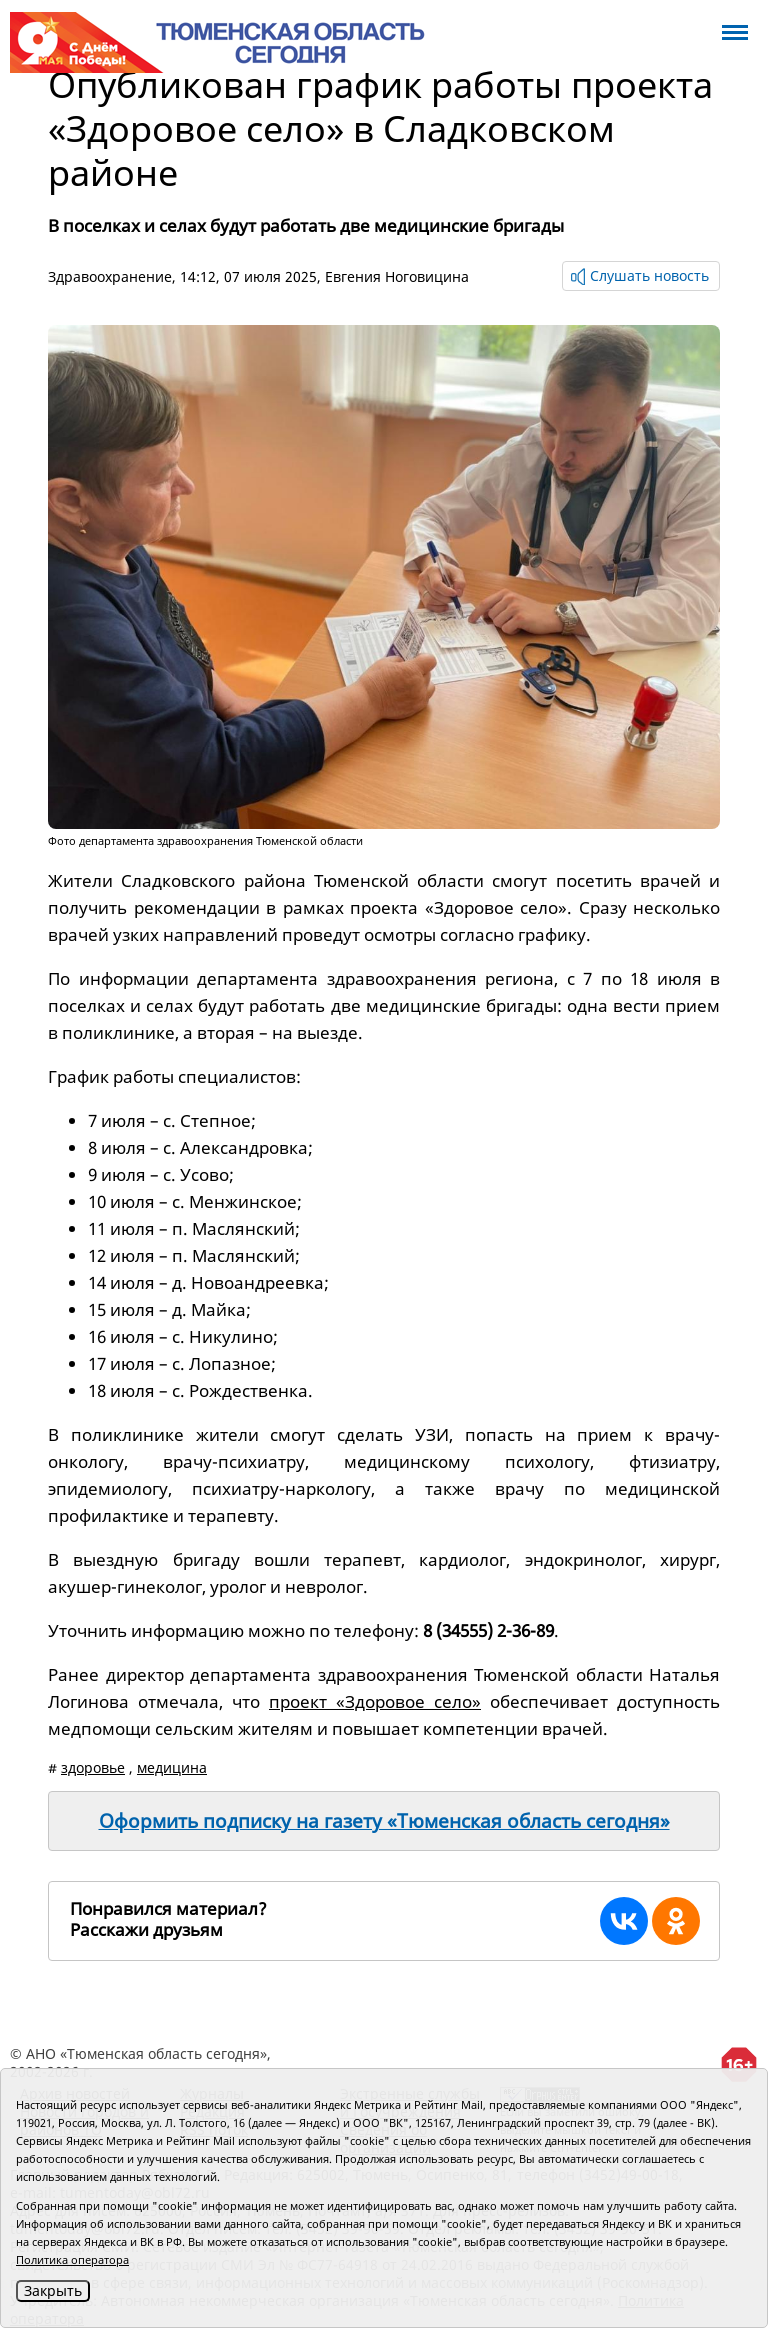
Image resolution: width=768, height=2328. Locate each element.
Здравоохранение (110, 276)
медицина (172, 1767)
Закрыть (53, 2290)
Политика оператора (72, 2259)
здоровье (93, 1767)
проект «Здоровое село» (375, 1701)
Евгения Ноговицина (397, 276)
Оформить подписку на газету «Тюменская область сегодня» (384, 1821)
